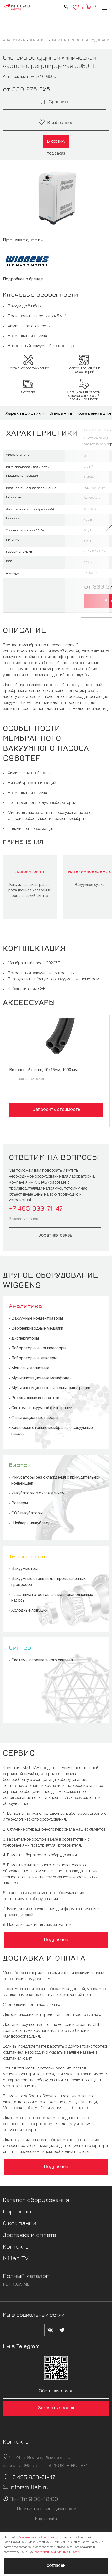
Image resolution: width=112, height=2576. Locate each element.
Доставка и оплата (29, 2234)
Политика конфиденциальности (46, 2509)
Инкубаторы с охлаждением (38, 1493)
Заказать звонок (23, 1219)
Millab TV (16, 2257)
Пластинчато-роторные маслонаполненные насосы (52, 1597)
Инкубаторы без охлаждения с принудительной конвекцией (55, 1480)
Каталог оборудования (36, 2199)
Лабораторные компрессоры (38, 1348)
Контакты (16, 2246)
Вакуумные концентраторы (37, 1318)
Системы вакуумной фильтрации (41, 1408)
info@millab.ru (29, 2486)
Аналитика (25, 1305)
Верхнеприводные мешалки (37, 1328)
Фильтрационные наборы (34, 1418)
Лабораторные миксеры (34, 1358)
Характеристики (24, 413)
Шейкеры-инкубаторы (32, 1523)
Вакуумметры (24, 1569)
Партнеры (17, 2211)
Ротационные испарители (35, 1398)
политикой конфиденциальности (56, 2552)
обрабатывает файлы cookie (36, 2537)
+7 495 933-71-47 (36, 1208)
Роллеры (19, 1503)
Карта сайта (46, 2519)
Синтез (20, 1647)
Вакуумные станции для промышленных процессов (48, 1582)
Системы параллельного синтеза (42, 1660)
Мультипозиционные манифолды (41, 1378)
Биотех (20, 1464)
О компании (19, 2222)
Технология (27, 1556)
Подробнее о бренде (23, 279)
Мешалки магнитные (30, 1368)
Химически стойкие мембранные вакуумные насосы (52, 1431)
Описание (60, 413)
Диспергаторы (25, 1338)
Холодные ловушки (29, 1610)
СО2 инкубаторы (27, 1513)
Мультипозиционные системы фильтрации (50, 1388)
